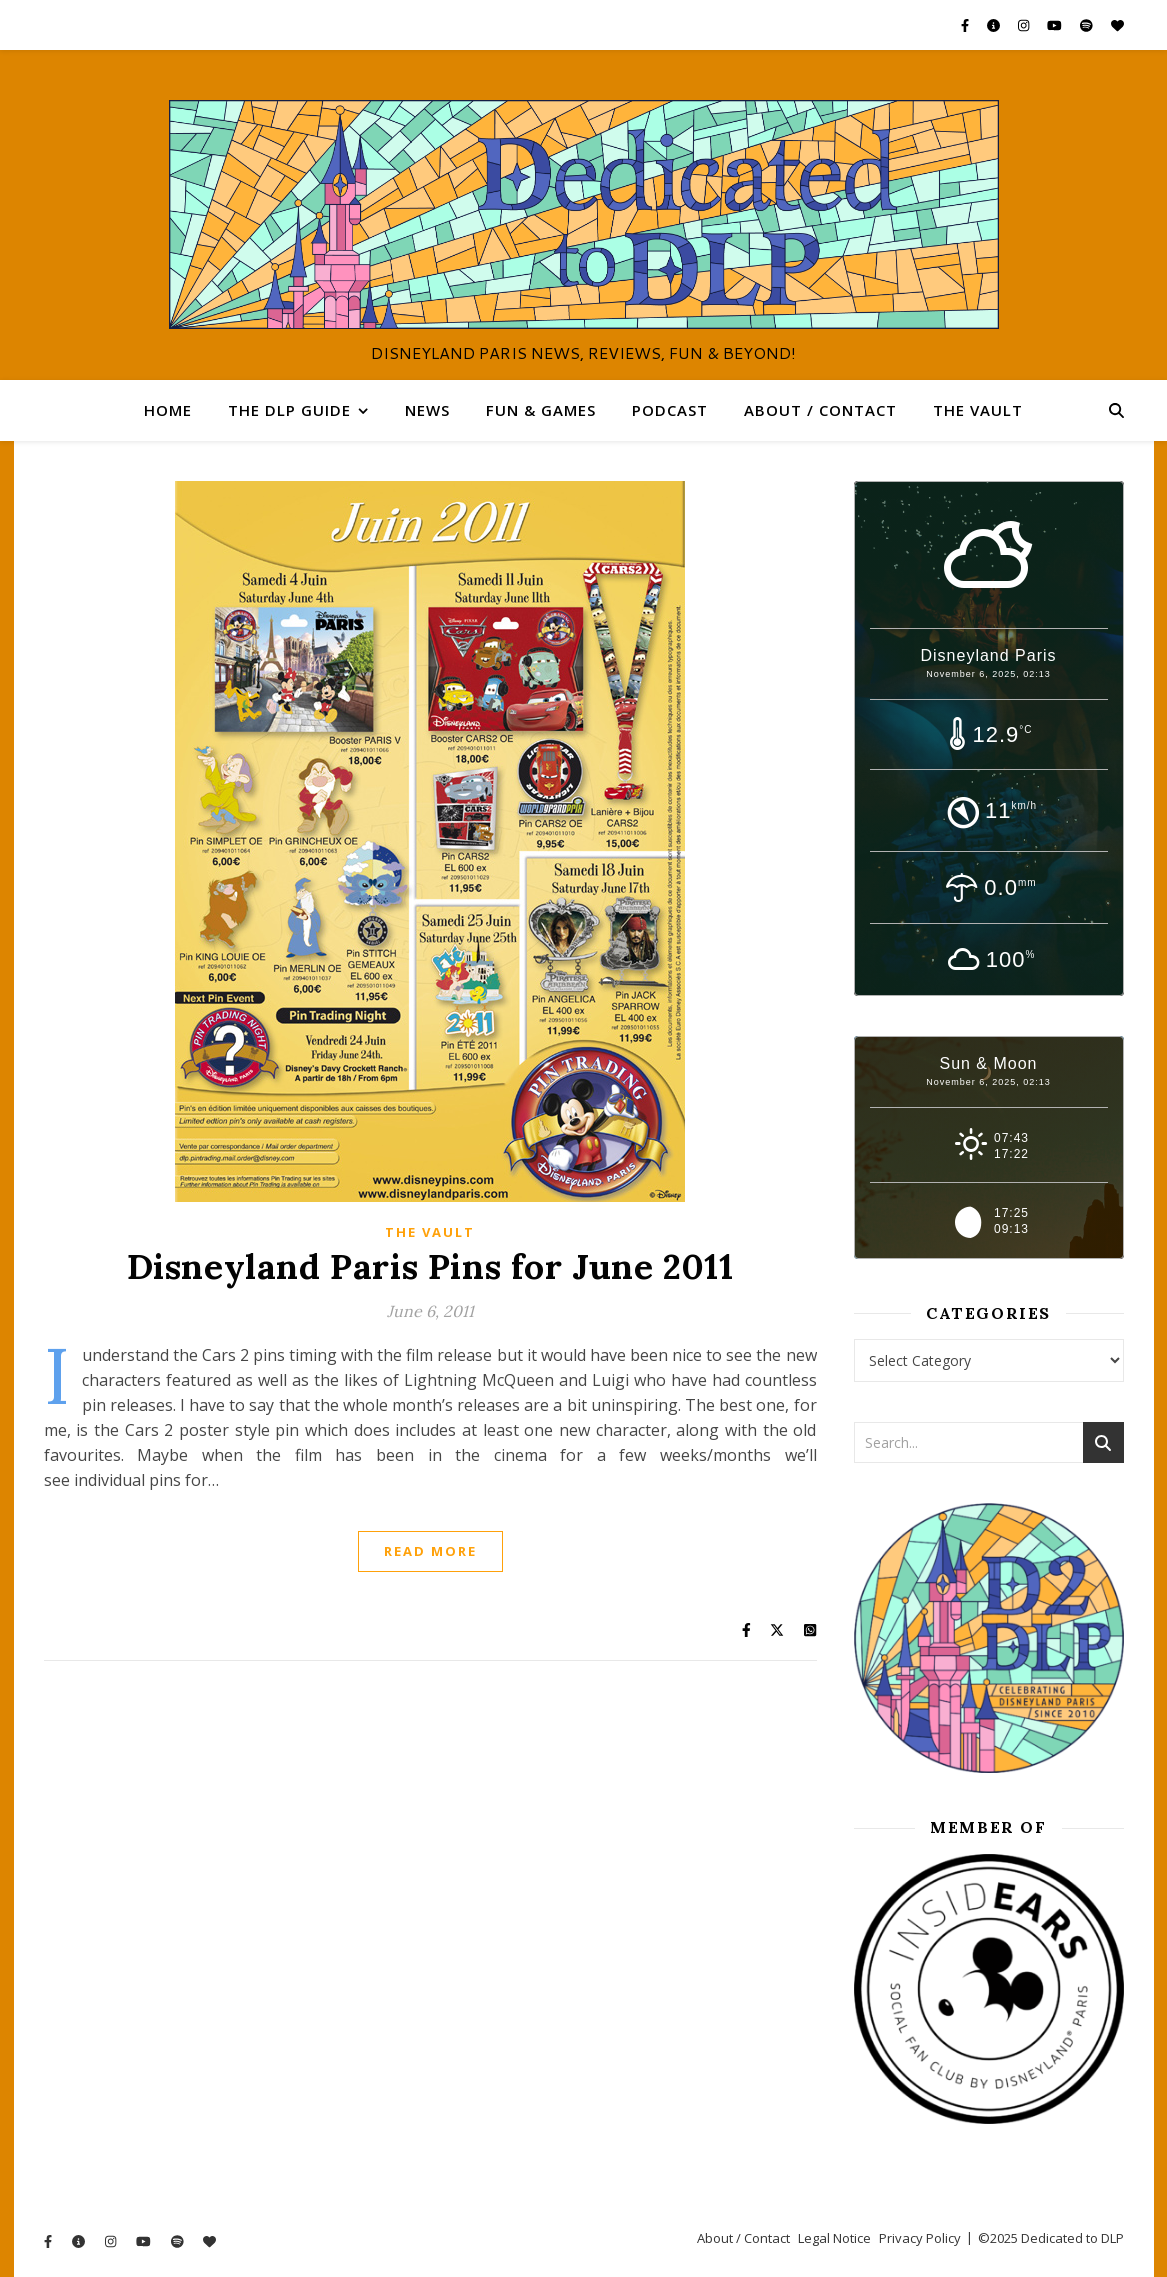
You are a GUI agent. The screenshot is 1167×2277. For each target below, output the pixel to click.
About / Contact (820, 410)
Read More (430, 1551)
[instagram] (1025, 25)
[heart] (1117, 25)
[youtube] (1056, 25)
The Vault (978, 410)
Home (168, 410)
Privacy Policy (920, 2238)
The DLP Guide (289, 410)
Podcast (670, 410)
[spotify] (1088, 25)
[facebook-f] (966, 25)
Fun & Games (541, 410)
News (427, 410)
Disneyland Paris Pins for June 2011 (430, 1266)
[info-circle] (995, 25)
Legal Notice (834, 2238)
